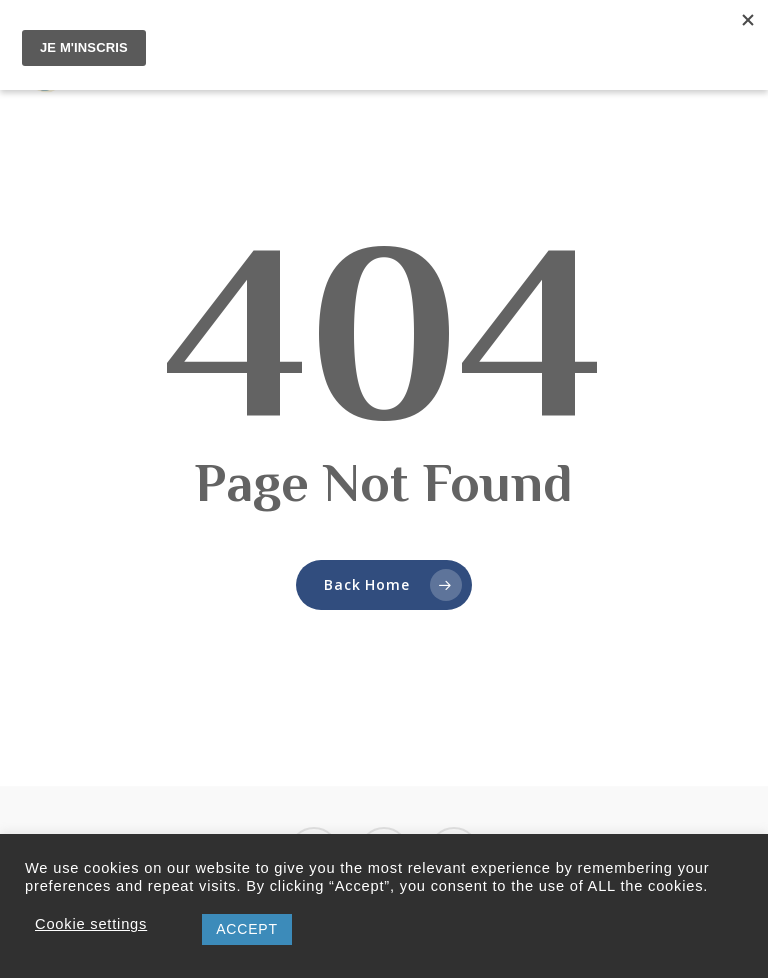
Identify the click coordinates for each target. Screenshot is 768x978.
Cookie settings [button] (91, 924)
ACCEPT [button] (247, 929)
